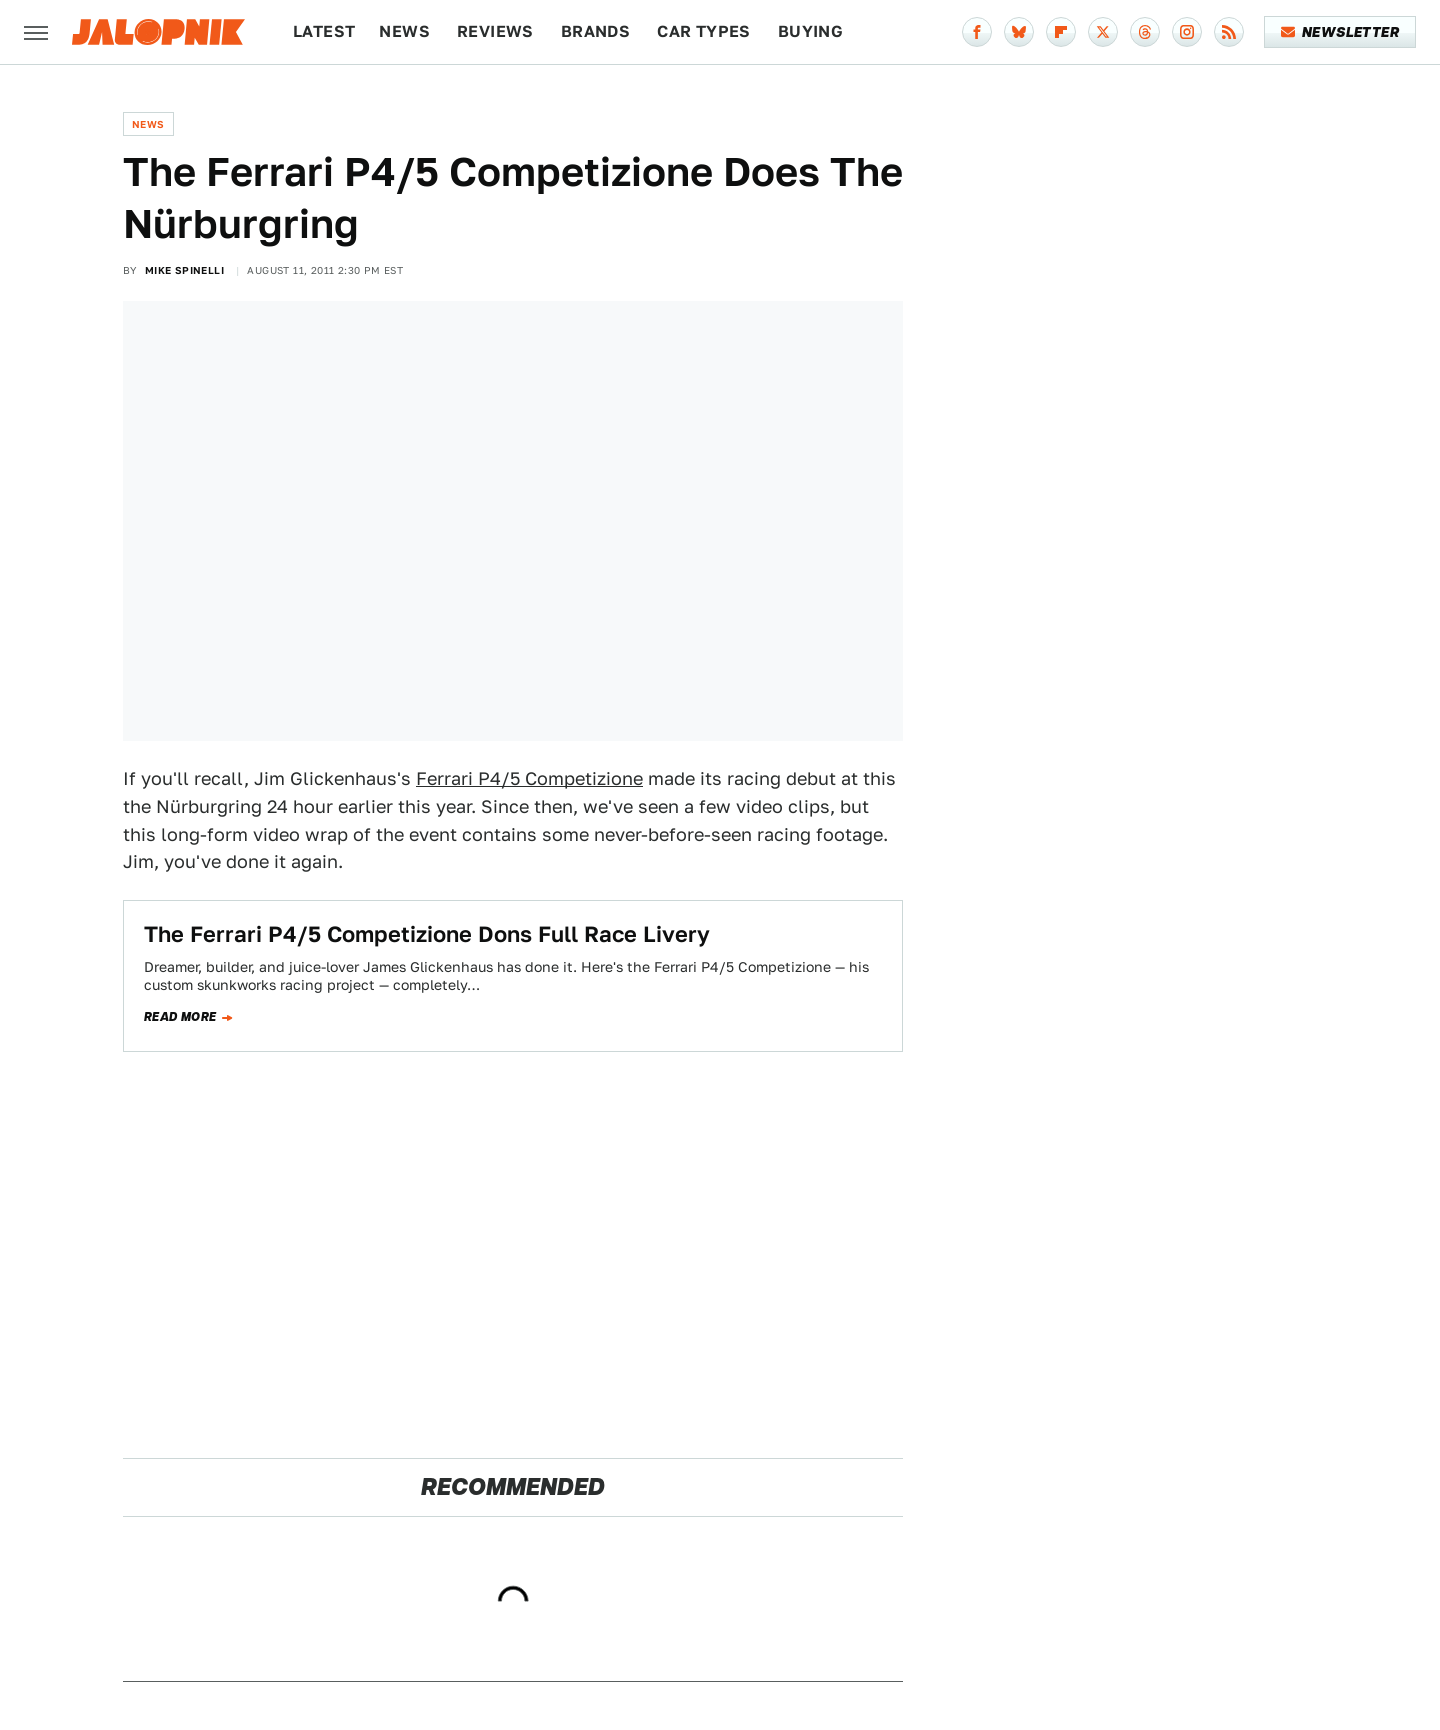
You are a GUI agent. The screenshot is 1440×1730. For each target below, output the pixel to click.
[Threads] (1145, 32)
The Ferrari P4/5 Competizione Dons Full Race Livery (427, 934)
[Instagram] (1187, 32)
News (404, 31)
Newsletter (1340, 32)
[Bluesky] (1019, 32)
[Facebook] (977, 32)
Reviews (495, 31)
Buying (810, 31)
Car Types (704, 31)
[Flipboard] (1061, 32)
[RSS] (1229, 32)
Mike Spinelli (184, 270)
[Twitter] (1103, 32)
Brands (595, 31)
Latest (324, 31)
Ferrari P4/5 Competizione (529, 778)
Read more (180, 1017)
